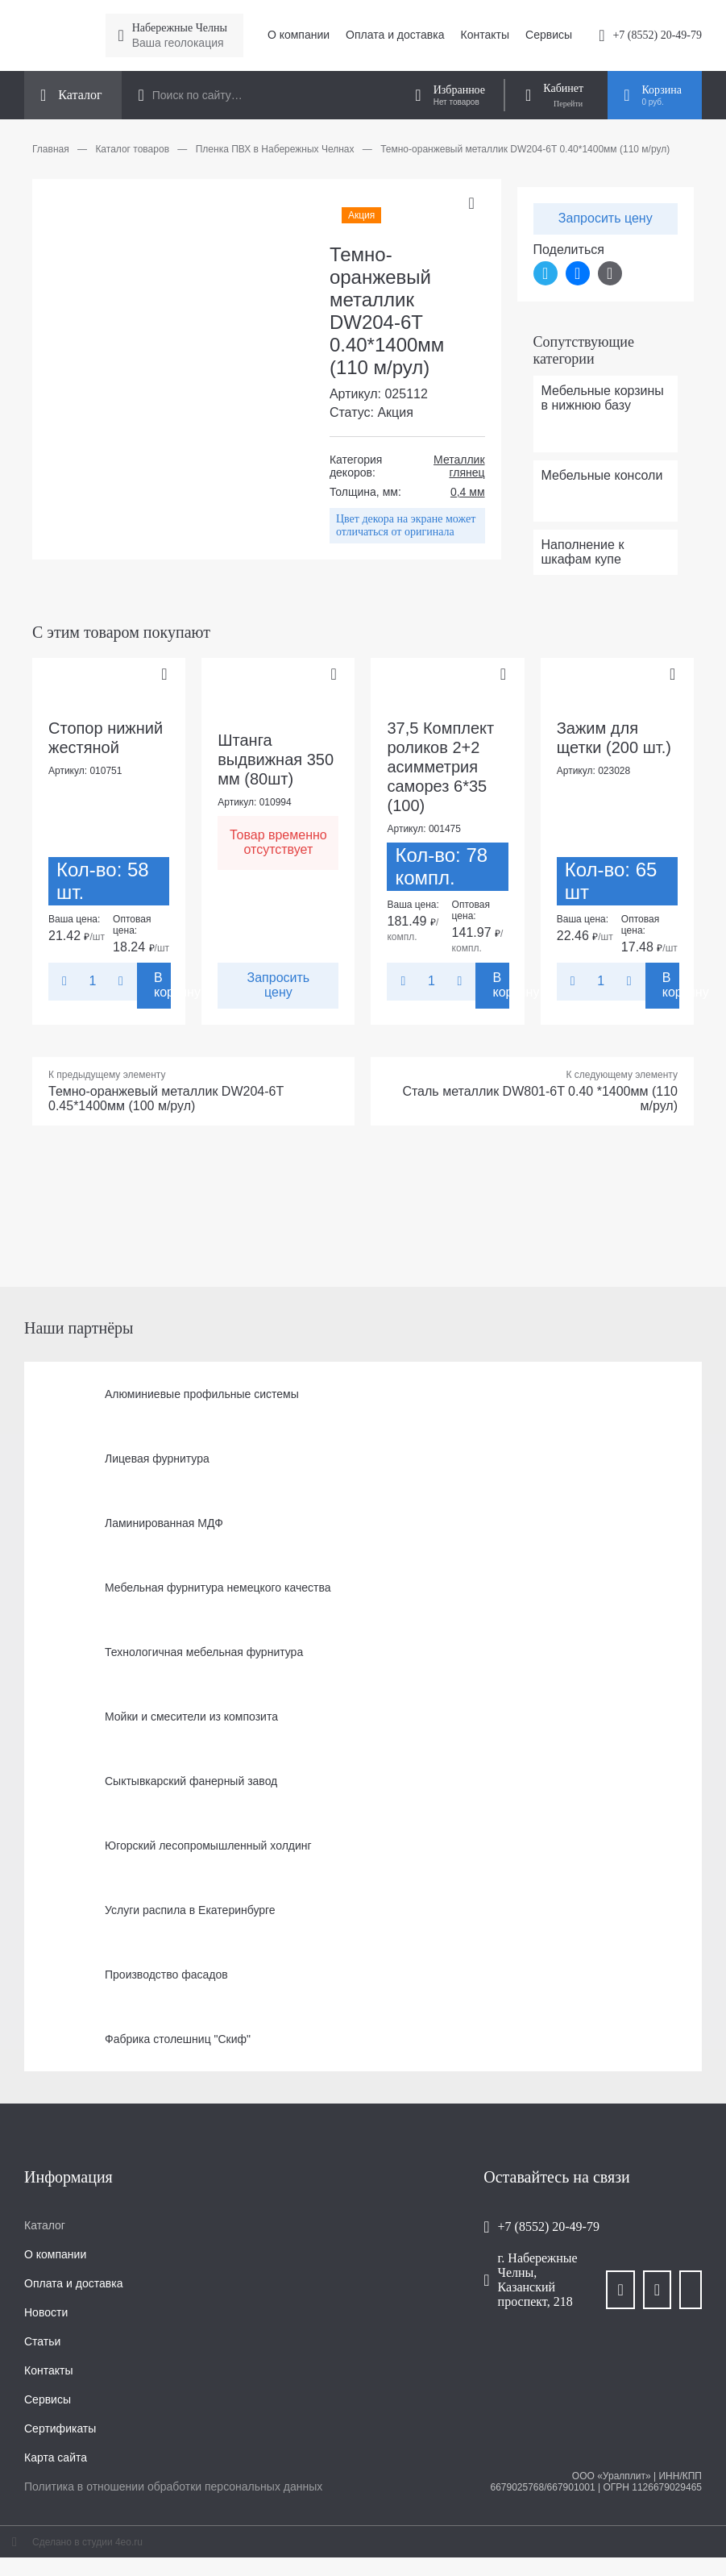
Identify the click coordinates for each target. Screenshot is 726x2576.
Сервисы (548, 34)
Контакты (485, 34)
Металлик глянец (459, 466)
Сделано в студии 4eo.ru (87, 2542)
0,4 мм (467, 491)
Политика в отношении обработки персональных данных (173, 2486)
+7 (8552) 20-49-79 (657, 35)
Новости (46, 2312)
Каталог (44, 2225)
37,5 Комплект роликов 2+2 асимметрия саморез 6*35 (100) (440, 766)
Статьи (42, 2341)
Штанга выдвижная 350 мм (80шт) (276, 759)
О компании (299, 34)
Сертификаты (60, 2428)
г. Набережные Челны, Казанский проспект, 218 (538, 2279)
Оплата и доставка (395, 34)
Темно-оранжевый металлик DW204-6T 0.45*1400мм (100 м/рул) (166, 1098)
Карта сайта (55, 2457)
